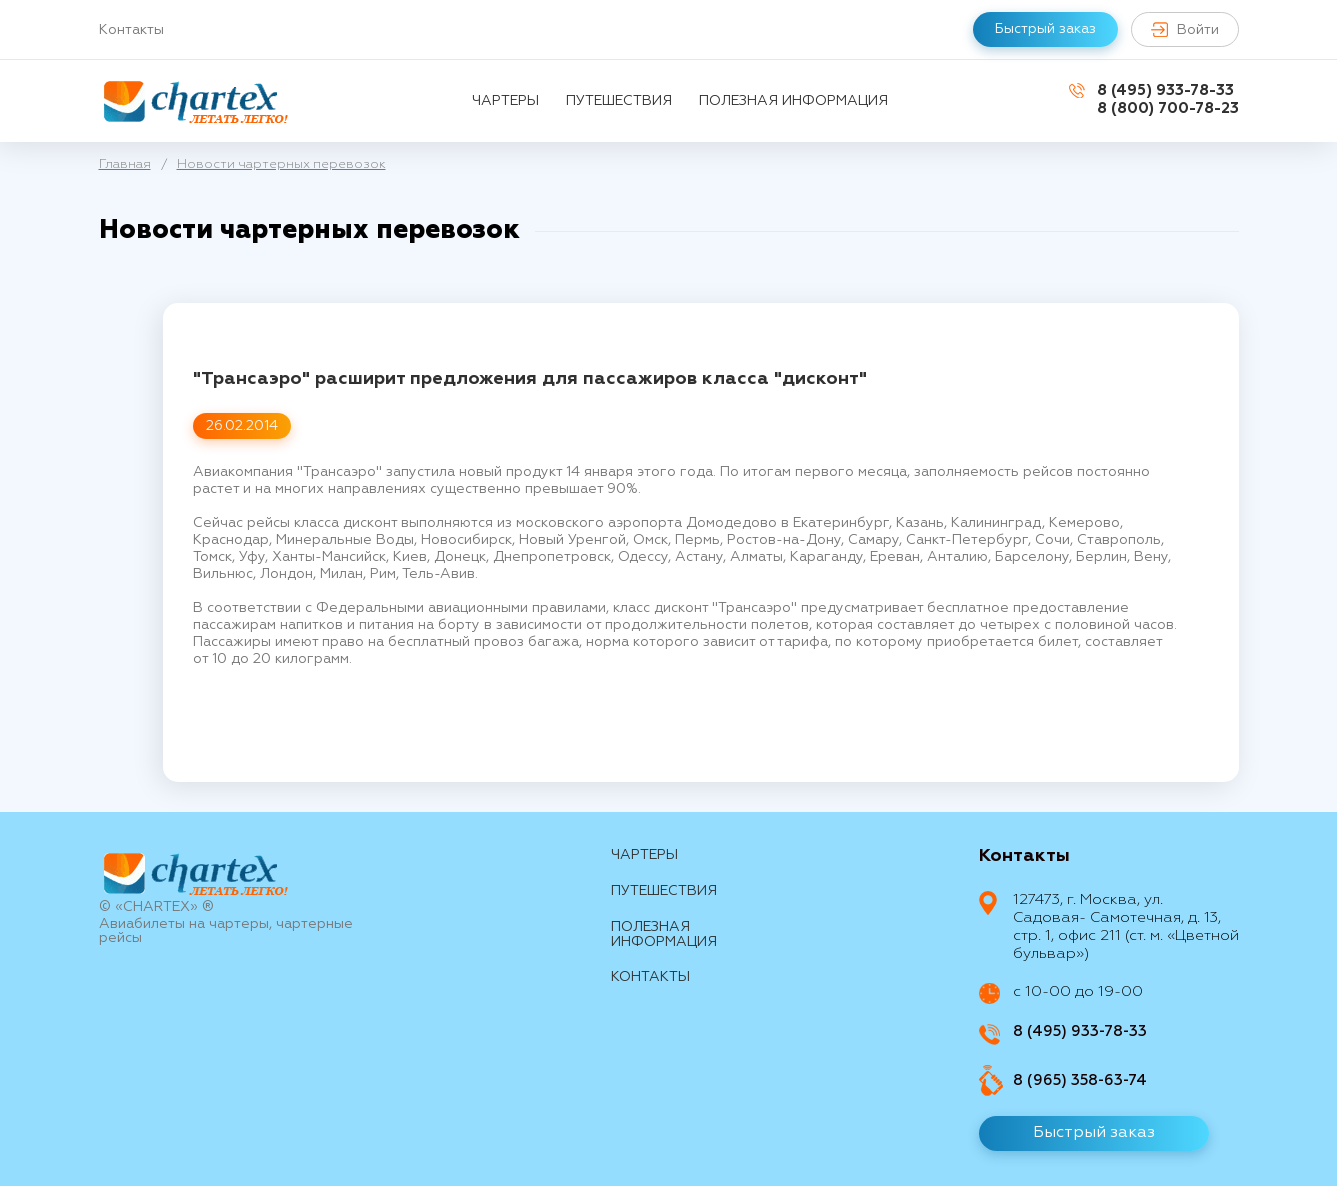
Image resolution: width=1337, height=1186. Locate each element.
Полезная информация (793, 101)
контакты (650, 977)
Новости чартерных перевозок (281, 164)
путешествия (619, 101)
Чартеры (505, 101)
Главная (125, 164)
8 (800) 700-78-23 (1168, 108)
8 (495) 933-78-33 (1165, 90)
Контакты (131, 30)
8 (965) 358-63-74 (1080, 1080)
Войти (1185, 29)
